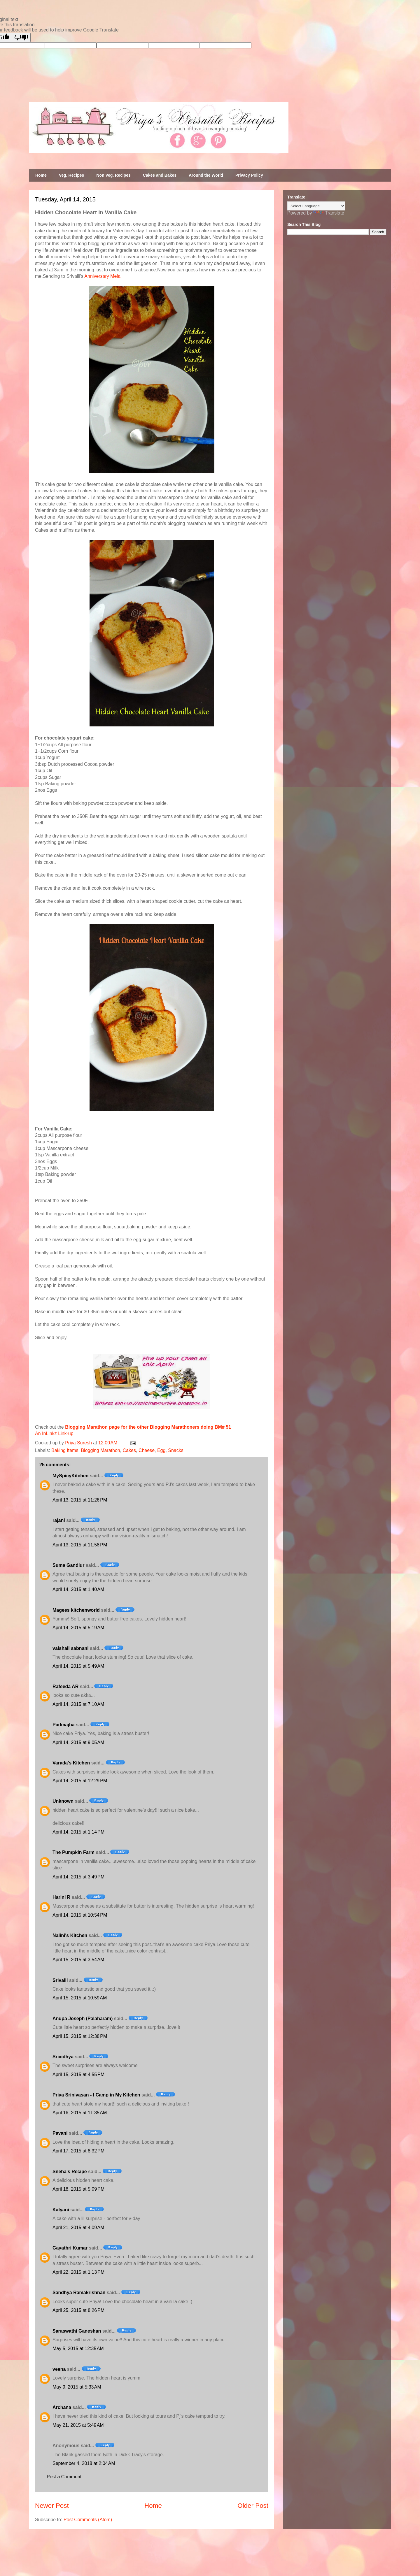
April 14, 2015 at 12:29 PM (79, 1780)
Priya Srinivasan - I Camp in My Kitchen (96, 2094)
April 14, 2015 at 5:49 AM (78, 1666)
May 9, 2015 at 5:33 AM (76, 2386)
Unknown (63, 1801)
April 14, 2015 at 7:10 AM (78, 1704)
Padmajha (63, 1724)
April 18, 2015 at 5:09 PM (78, 2189)
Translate (328, 212)
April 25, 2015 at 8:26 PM (78, 2310)
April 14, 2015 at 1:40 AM (78, 1589)
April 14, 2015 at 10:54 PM (79, 1915)
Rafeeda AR (65, 1686)
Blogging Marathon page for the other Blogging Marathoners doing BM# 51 (148, 1427)
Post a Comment (64, 2476)
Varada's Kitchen (71, 1762)
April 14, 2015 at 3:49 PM (78, 1876)
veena (59, 2369)
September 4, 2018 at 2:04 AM (83, 2463)
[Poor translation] (21, 37)
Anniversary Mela (102, 276)
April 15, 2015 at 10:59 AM (79, 1997)
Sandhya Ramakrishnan (78, 2292)
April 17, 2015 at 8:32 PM (78, 2150)
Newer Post (52, 2505)
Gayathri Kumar (70, 2247)
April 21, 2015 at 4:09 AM (78, 2227)
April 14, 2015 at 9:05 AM (78, 1742)
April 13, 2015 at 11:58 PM (79, 1544)
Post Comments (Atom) (88, 2519)
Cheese (147, 1450)
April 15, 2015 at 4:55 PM (78, 2074)
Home (41, 175)
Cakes (129, 1450)
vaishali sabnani (70, 1648)
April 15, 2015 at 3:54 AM (78, 1959)
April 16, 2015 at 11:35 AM (79, 2112)
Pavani (60, 2133)
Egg (161, 1450)
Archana (61, 2407)
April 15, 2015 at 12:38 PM (79, 2036)
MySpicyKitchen (70, 1475)
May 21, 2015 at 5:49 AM (78, 2425)
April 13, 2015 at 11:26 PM (79, 1499)
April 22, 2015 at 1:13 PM (78, 2272)
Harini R (61, 1897)
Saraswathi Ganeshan (76, 2331)
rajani (58, 1520)
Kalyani (60, 2209)
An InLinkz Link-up (54, 1433)
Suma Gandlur (68, 1565)
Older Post (252, 2505)
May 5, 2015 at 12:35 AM (78, 2348)
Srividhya (63, 2056)
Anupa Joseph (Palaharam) (82, 2018)
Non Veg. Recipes (113, 175)
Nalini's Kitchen (69, 1935)
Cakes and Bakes (159, 175)
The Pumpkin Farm (73, 1852)
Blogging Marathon (100, 1450)
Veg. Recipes (71, 175)
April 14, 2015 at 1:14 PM (78, 1831)
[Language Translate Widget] (316, 205)
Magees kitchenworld (76, 1610)
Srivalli (60, 1980)
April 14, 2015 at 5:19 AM (78, 1627)
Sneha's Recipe (69, 2171)
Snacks (175, 1450)
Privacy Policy (249, 175)
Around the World (206, 175)
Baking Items (64, 1450)
